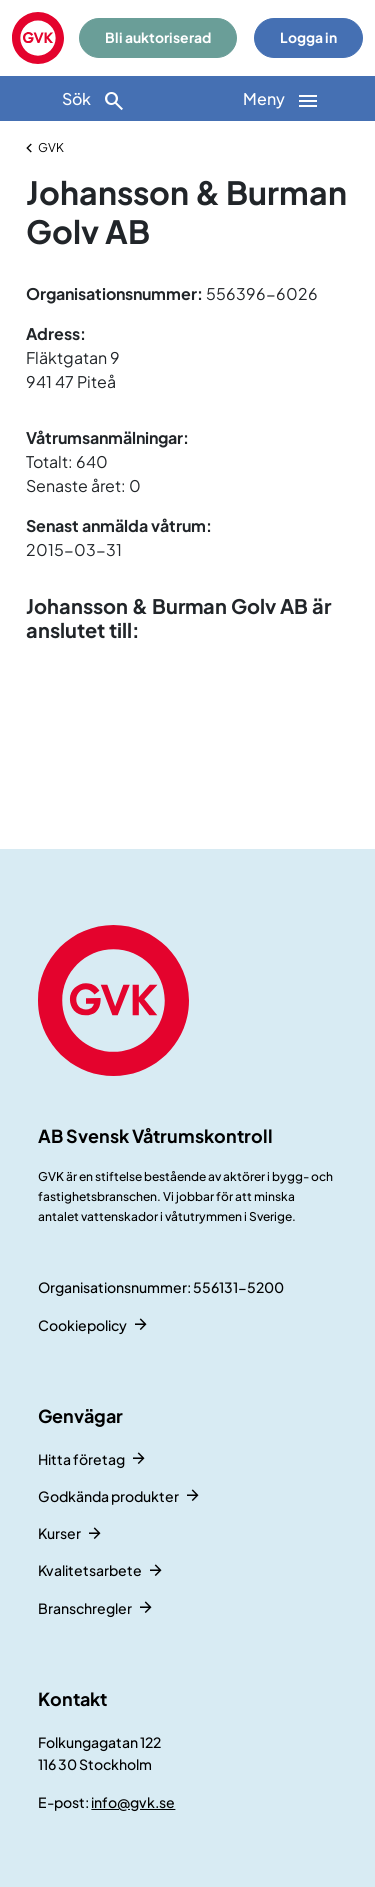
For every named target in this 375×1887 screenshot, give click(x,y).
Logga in (308, 37)
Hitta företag (81, 1459)
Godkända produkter (108, 1496)
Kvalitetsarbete (90, 1570)
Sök (94, 100)
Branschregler (85, 1608)
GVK (51, 147)
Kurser (59, 1533)
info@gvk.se (133, 1802)
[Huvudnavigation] (282, 98)
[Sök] (94, 98)
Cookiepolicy (82, 1325)
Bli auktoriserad (158, 37)
